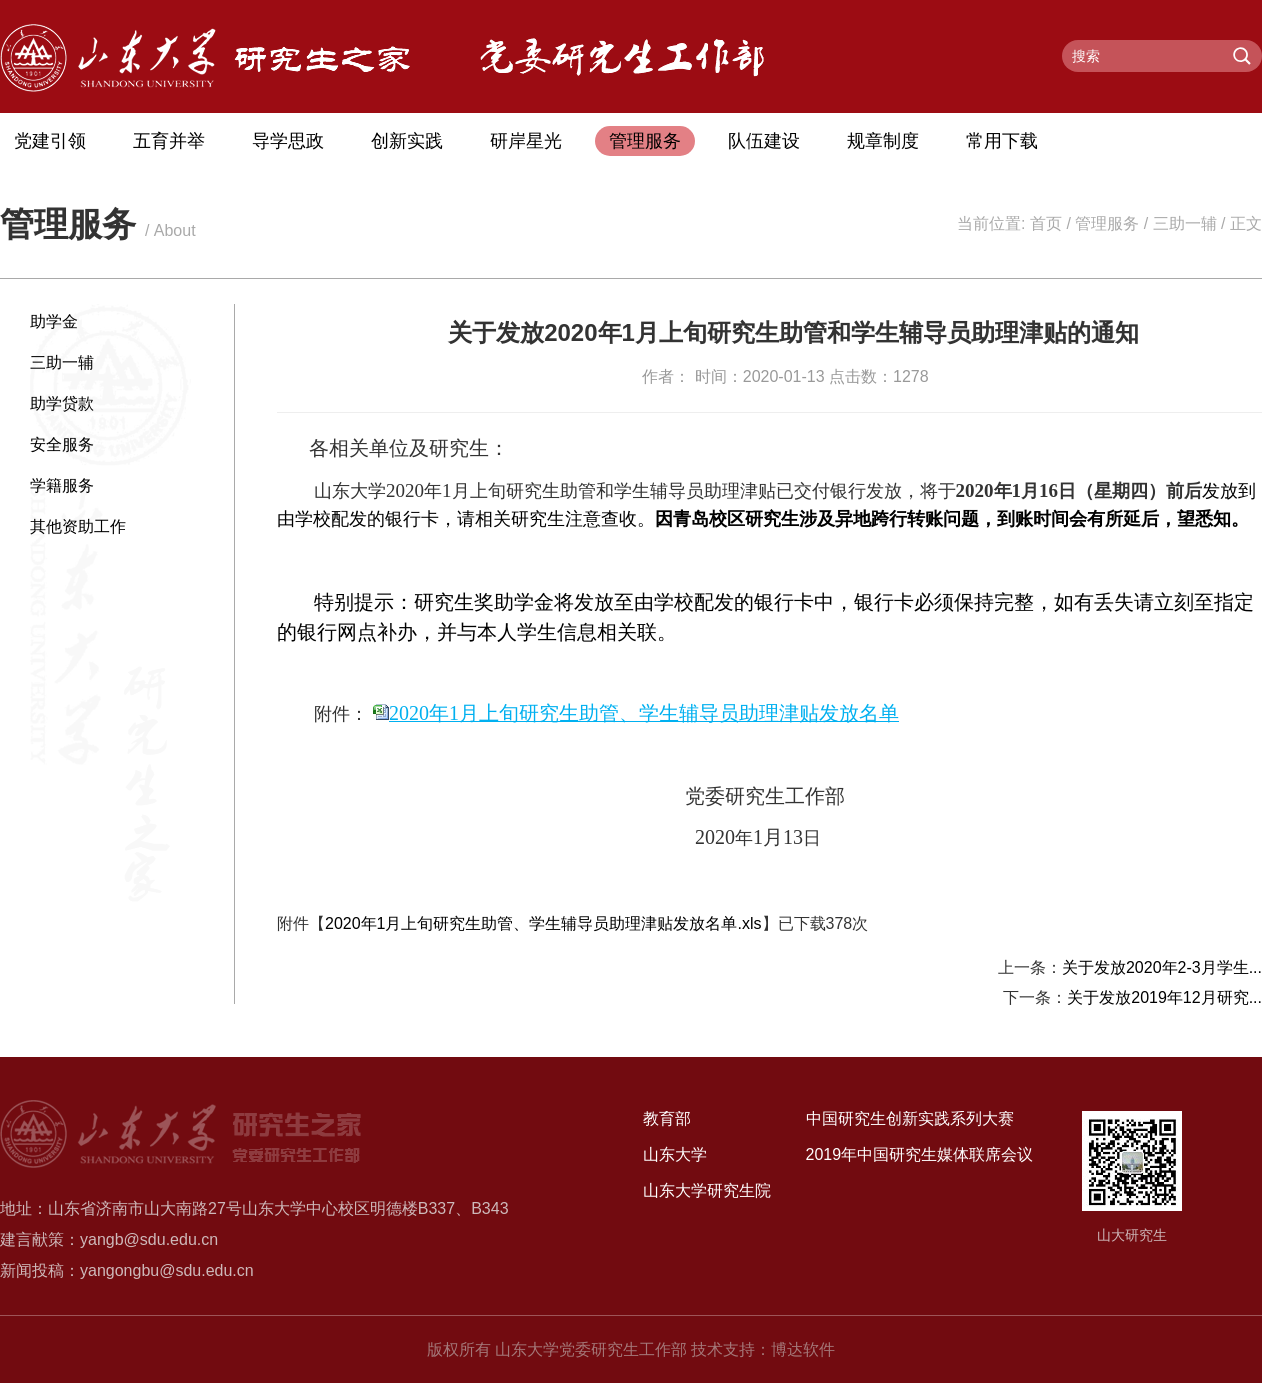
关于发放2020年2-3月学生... (1162, 967)
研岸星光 (526, 141)
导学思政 (288, 141)
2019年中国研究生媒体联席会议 (920, 1154)
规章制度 (883, 141)
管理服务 (645, 141)
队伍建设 (764, 141)
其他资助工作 (78, 526)
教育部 (667, 1118)
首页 (1046, 223)
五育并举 (169, 141)
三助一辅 (1185, 223)
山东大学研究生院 (707, 1190)
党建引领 (50, 141)
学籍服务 (62, 485)
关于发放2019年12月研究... (1164, 997)
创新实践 (407, 141)
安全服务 (62, 444)
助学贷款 (62, 403)
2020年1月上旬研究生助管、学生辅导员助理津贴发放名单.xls (543, 923)
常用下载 (1002, 141)
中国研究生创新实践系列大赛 (910, 1118)
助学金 (54, 321)
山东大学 (675, 1154)
